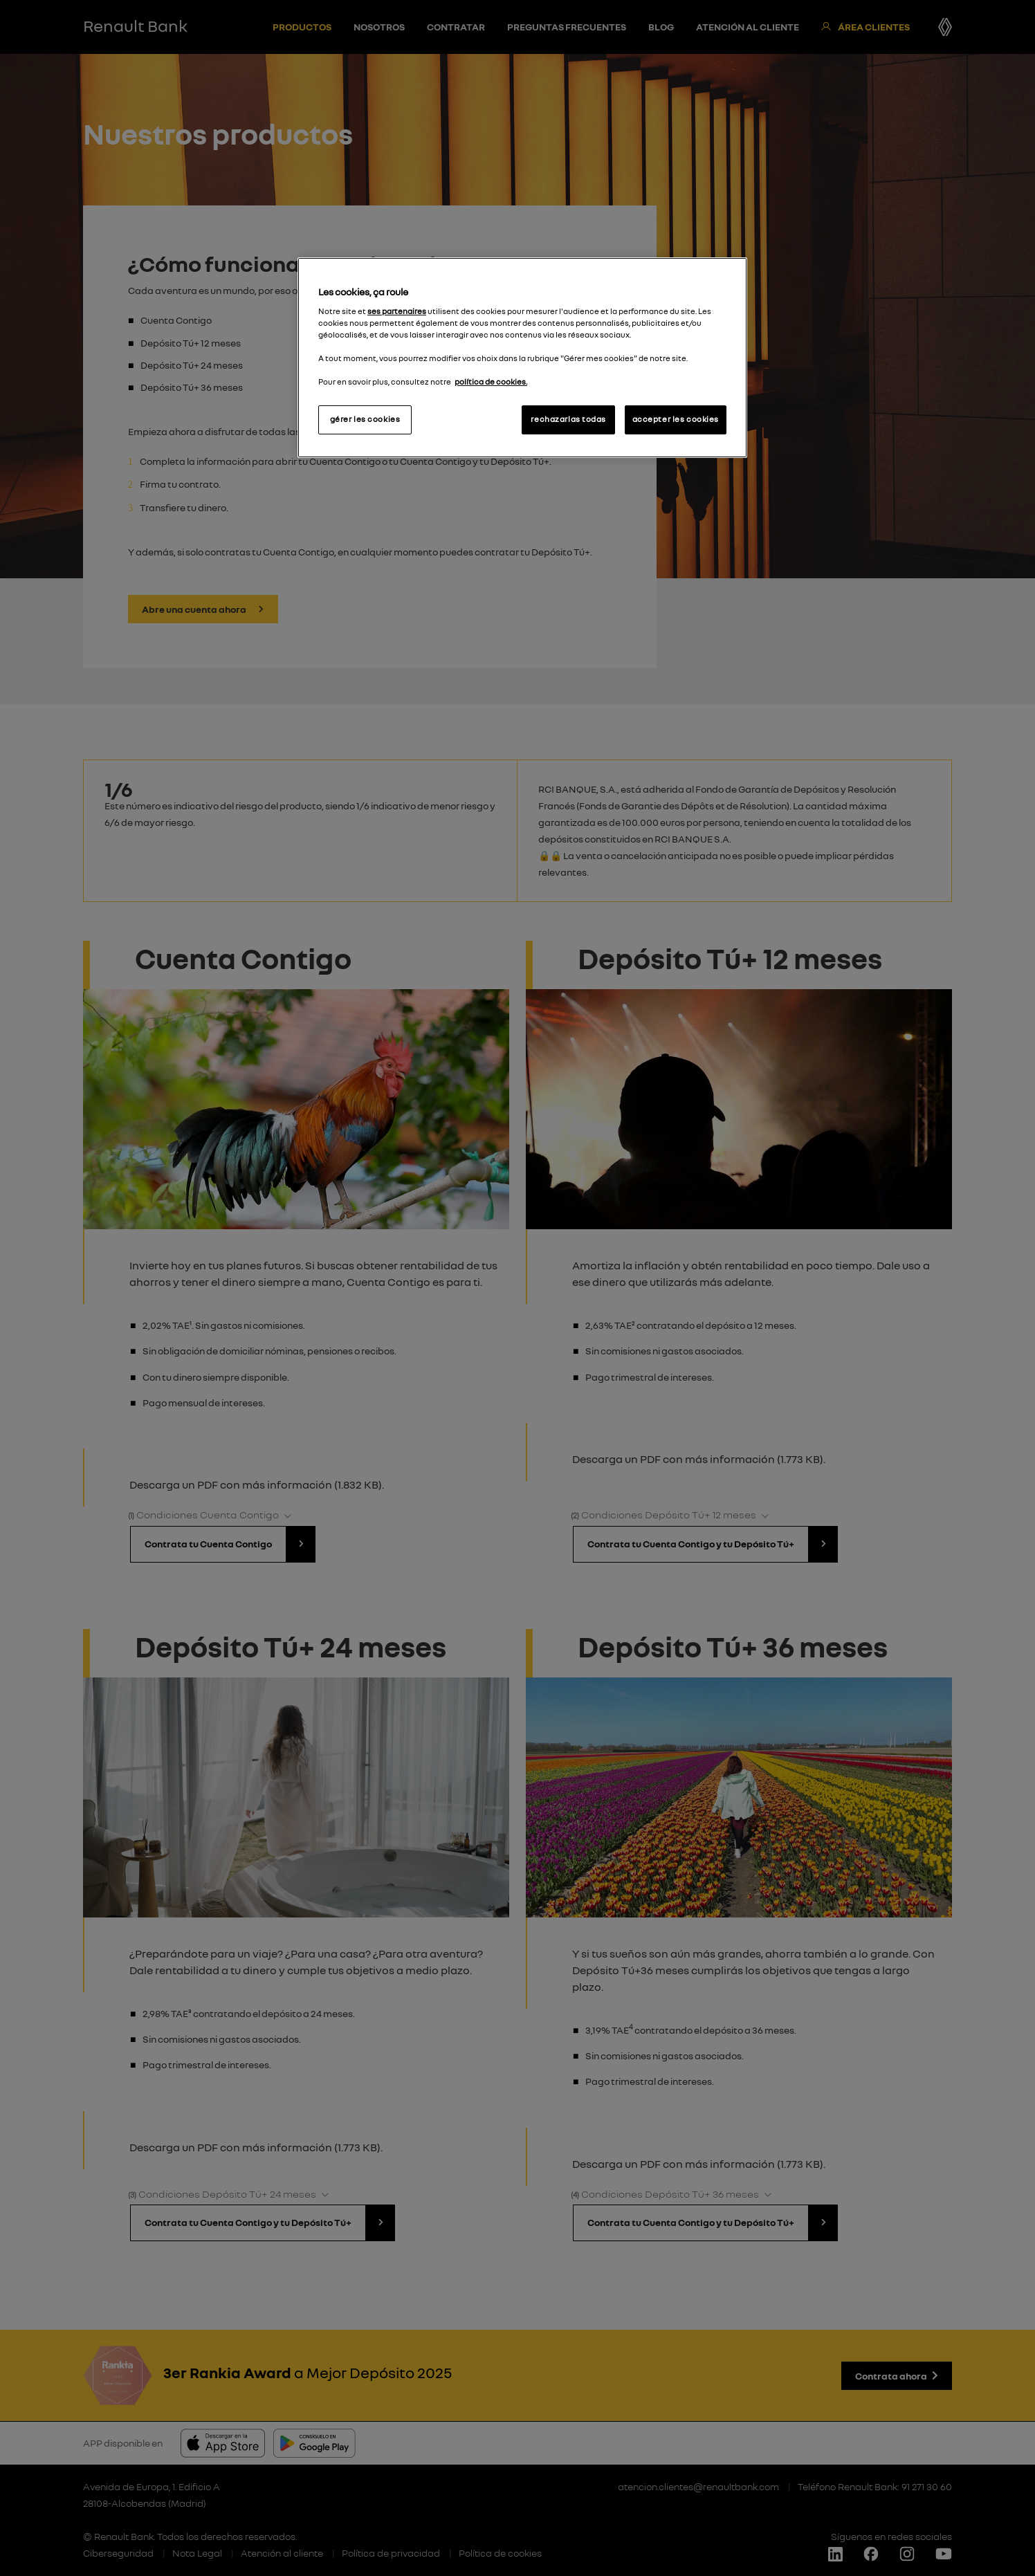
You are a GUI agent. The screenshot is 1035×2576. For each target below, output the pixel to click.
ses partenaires (396, 311)
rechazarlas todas (568, 419)
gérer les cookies (365, 419)
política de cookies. (491, 382)
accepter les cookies (675, 419)
